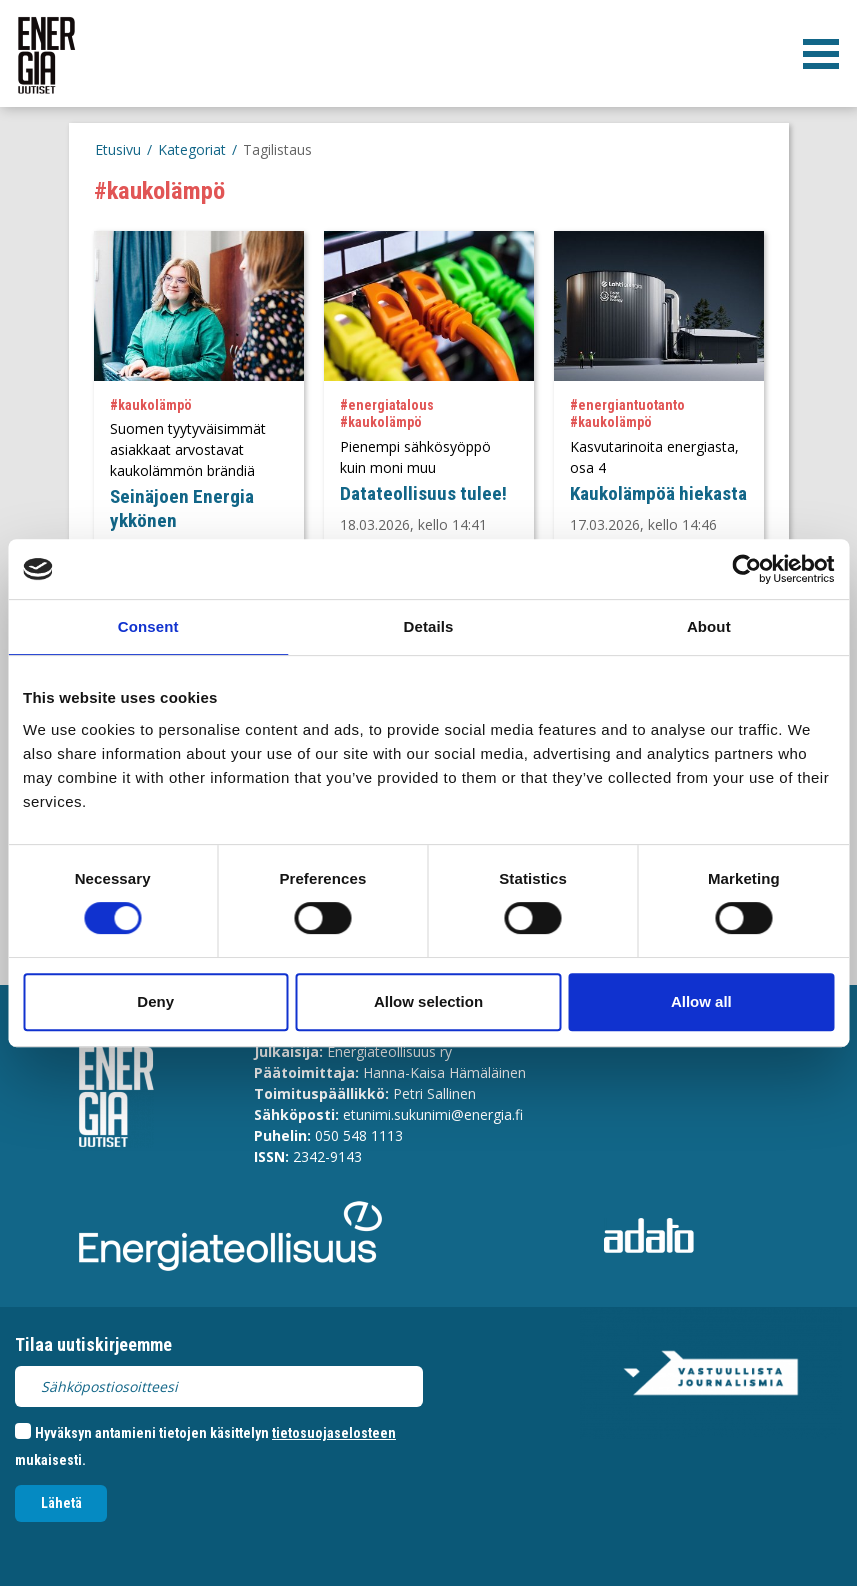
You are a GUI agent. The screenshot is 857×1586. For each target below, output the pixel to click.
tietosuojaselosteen (334, 1433)
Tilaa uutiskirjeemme (93, 1344)
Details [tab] (429, 626)
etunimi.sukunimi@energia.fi (433, 1114)
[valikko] (821, 54)
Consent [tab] (148, 626)
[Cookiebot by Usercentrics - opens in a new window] (746, 569)
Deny (155, 1001)
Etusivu (118, 149)
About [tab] (709, 626)
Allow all (701, 1001)
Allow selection (428, 1001)
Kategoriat (192, 149)
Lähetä (61, 1503)
